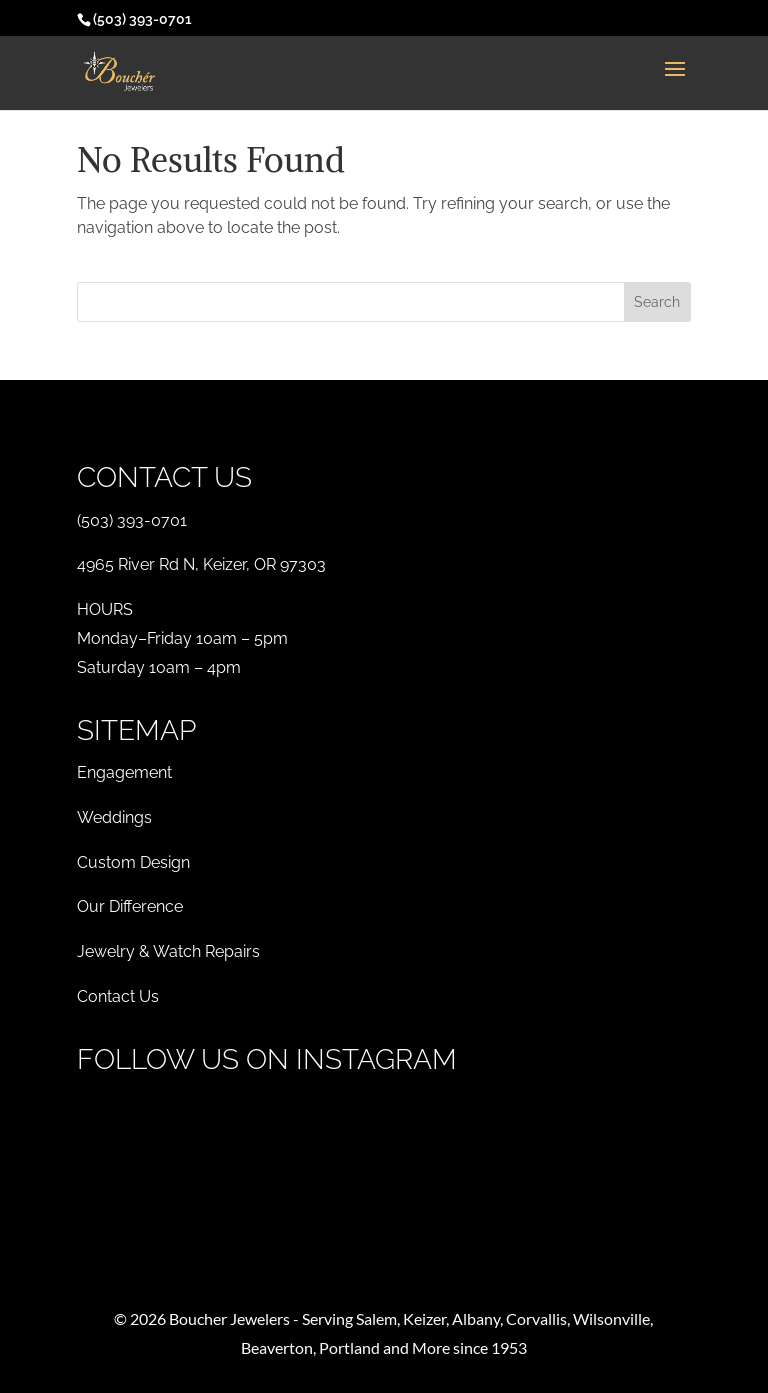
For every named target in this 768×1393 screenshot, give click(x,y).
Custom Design (133, 862)
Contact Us (118, 996)
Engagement (124, 772)
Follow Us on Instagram (267, 1059)
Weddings (114, 817)
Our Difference (130, 906)
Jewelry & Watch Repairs (168, 951)
